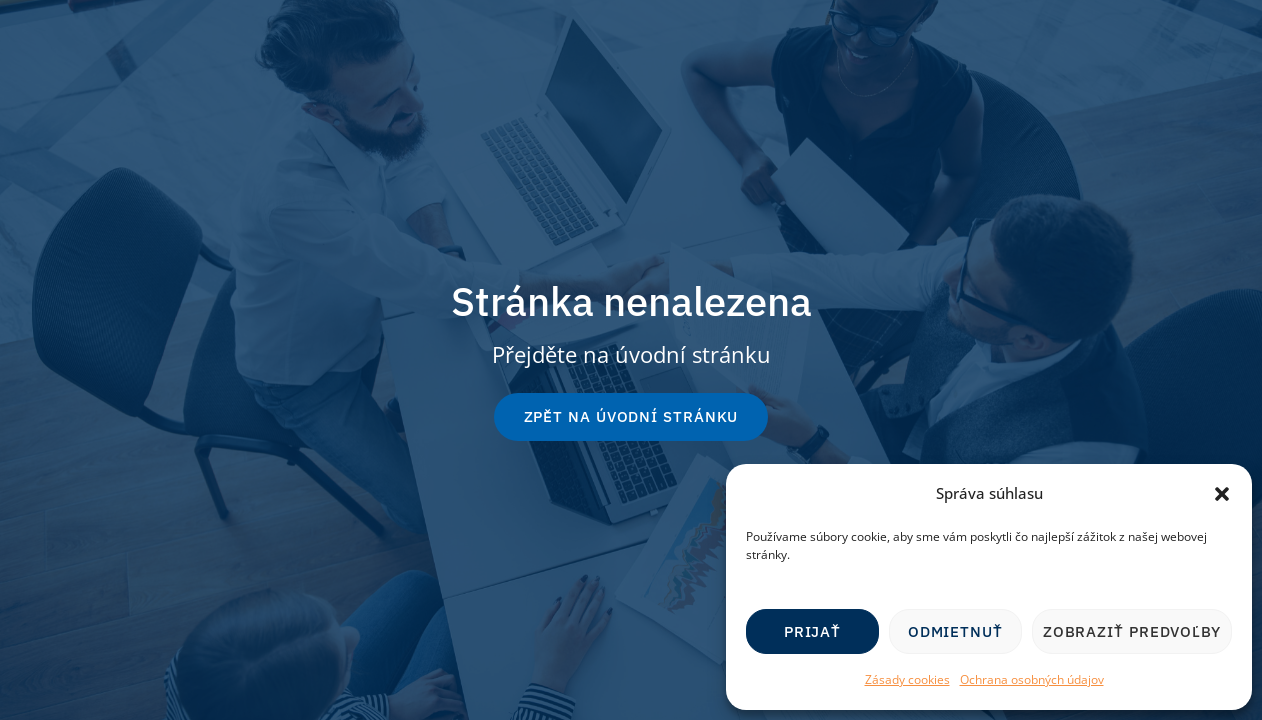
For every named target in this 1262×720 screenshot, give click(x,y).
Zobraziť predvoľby (1132, 631)
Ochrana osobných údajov (1032, 679)
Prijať (812, 631)
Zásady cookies (907, 679)
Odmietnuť (955, 631)
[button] (1222, 494)
